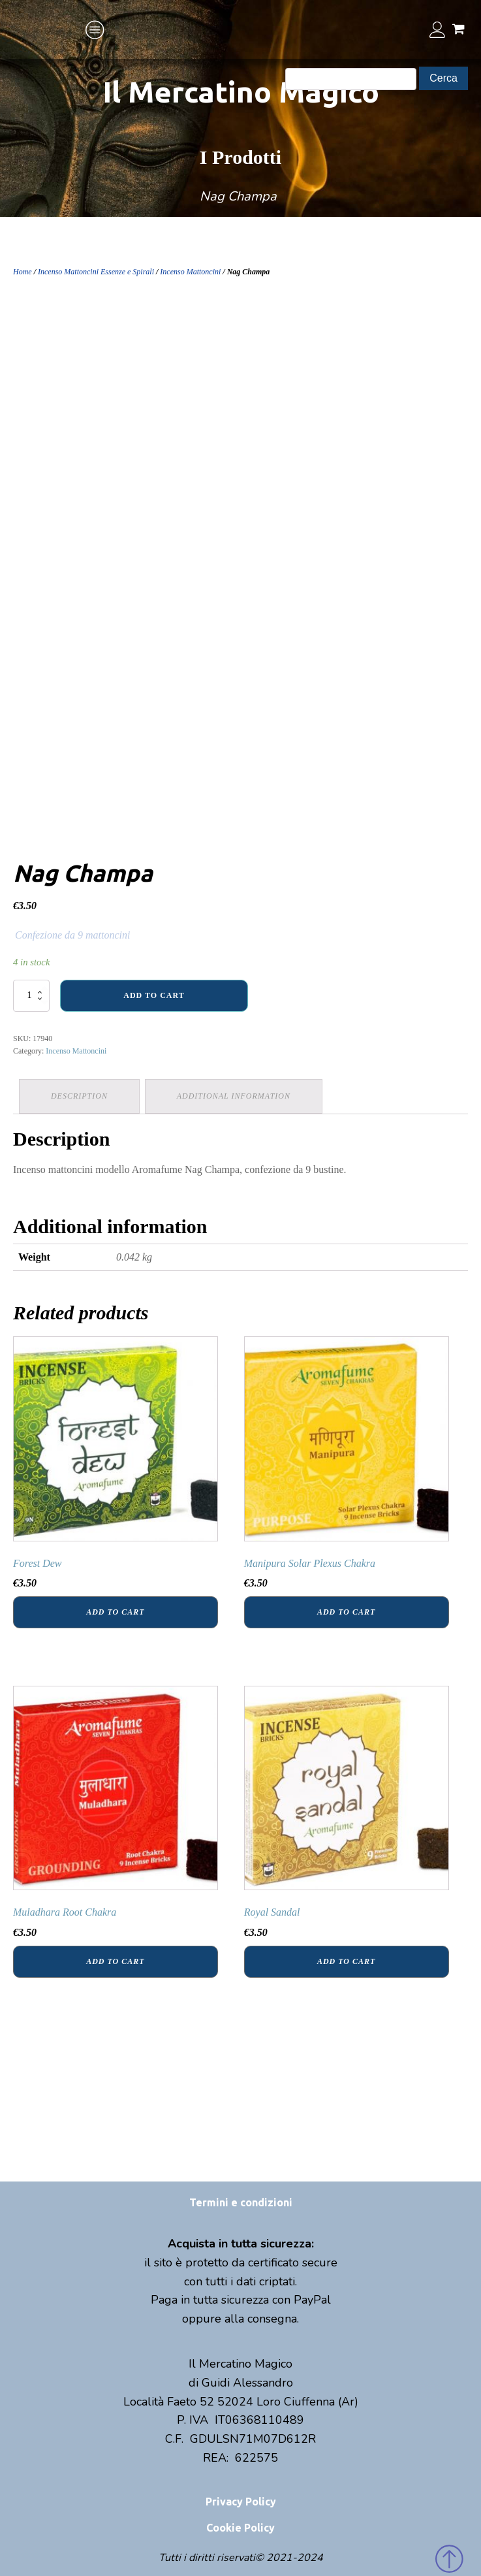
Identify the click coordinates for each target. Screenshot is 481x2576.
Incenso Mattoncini (190, 271)
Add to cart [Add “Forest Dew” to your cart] (115, 1610)
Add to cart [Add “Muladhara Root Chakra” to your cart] (115, 1960)
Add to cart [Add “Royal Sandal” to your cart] (346, 1960)
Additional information (235, 1095)
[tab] (80, 1095)
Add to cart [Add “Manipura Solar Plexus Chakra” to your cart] (346, 1610)
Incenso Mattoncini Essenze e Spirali (96, 271)
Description (80, 1095)
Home (22, 271)
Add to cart (153, 995)
